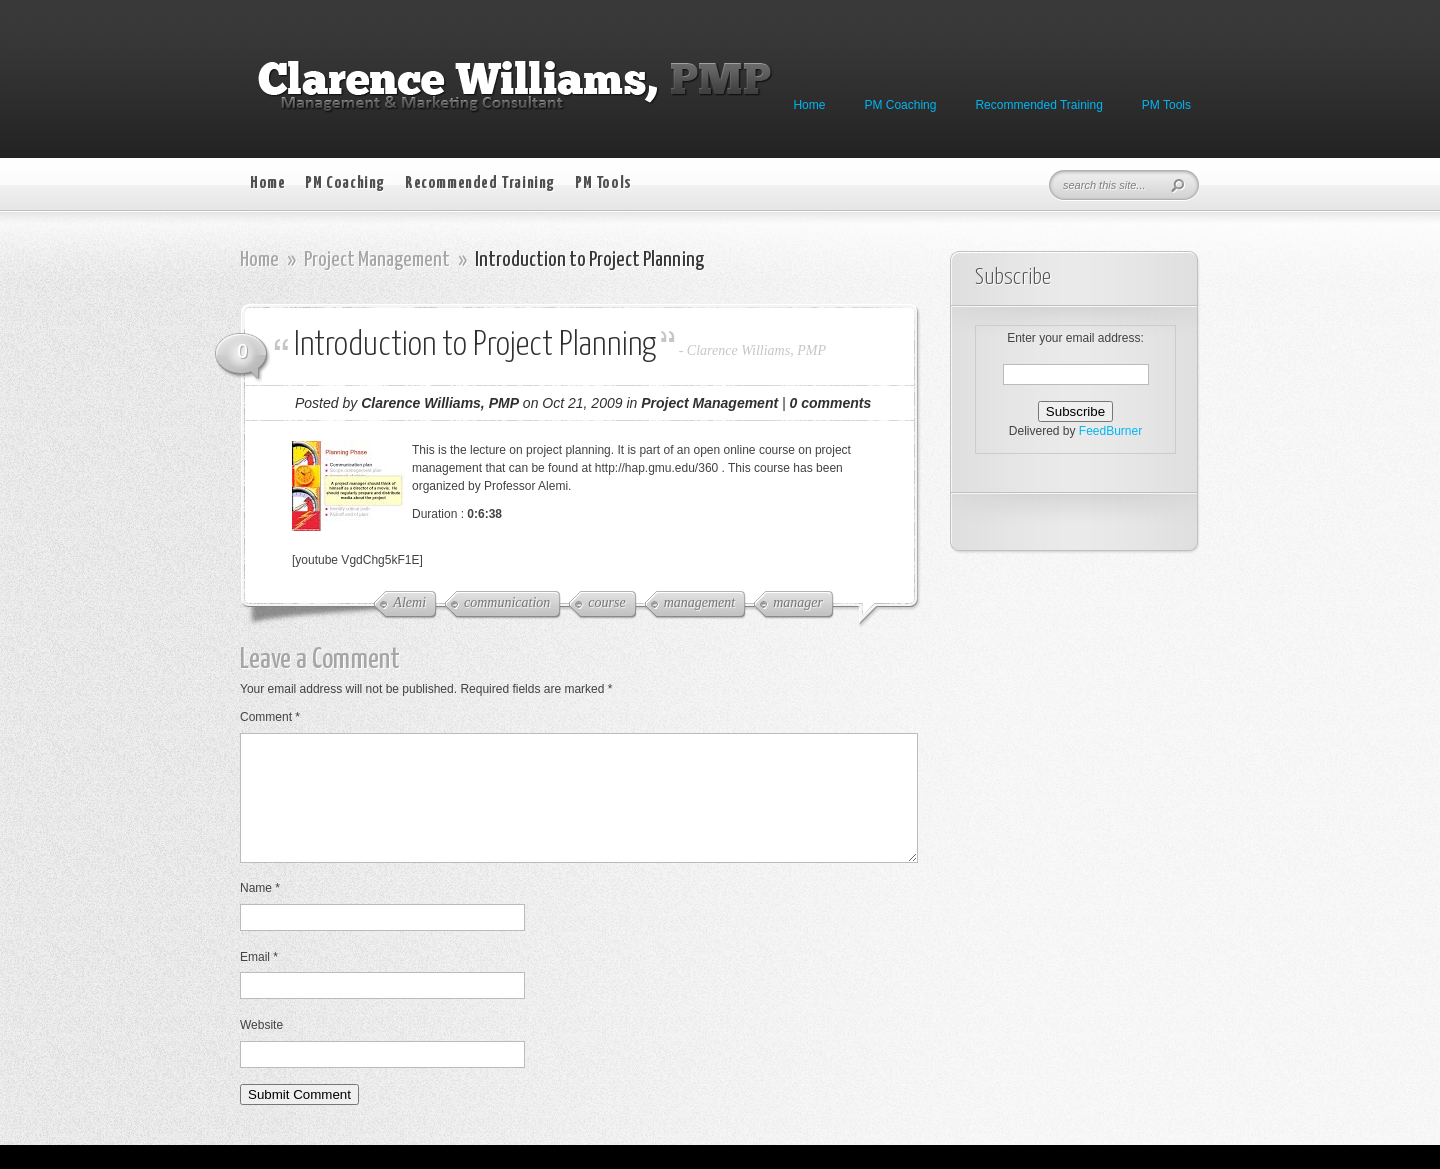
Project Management (377, 260)
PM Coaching (900, 105)
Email (259, 981)
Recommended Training (1038, 105)
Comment (270, 717)
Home (809, 105)
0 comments (831, 403)
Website (261, 1049)
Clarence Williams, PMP (756, 350)
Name (260, 912)
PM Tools (1166, 105)
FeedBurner (1110, 431)
